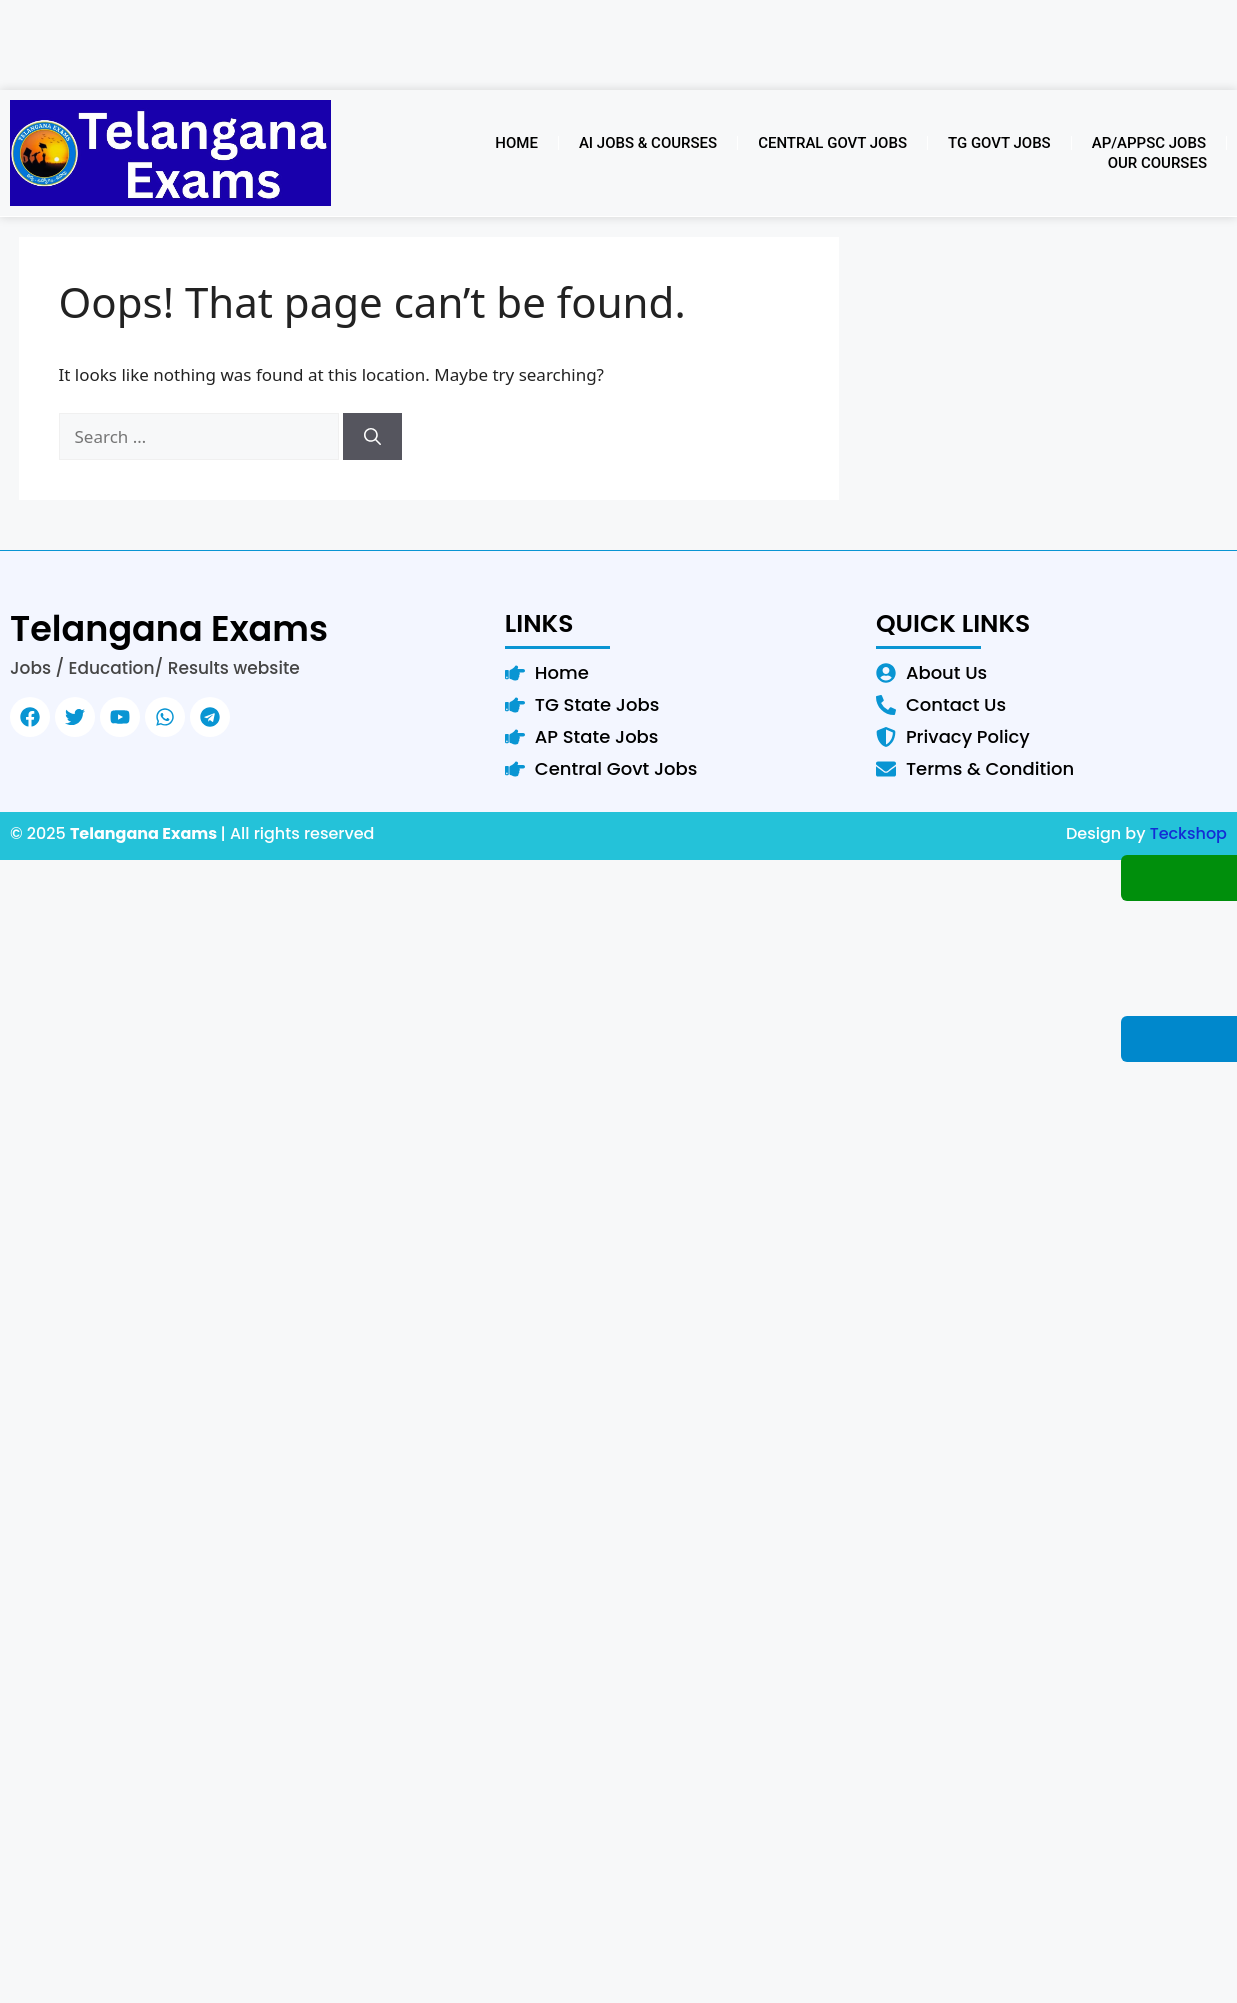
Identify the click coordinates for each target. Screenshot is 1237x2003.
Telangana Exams (169, 628)
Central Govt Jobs (832, 143)
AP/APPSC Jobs (1149, 143)
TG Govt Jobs (999, 143)
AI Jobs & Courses (648, 143)
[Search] (372, 437)
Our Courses (1157, 163)
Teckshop (1188, 833)
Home (516, 143)
